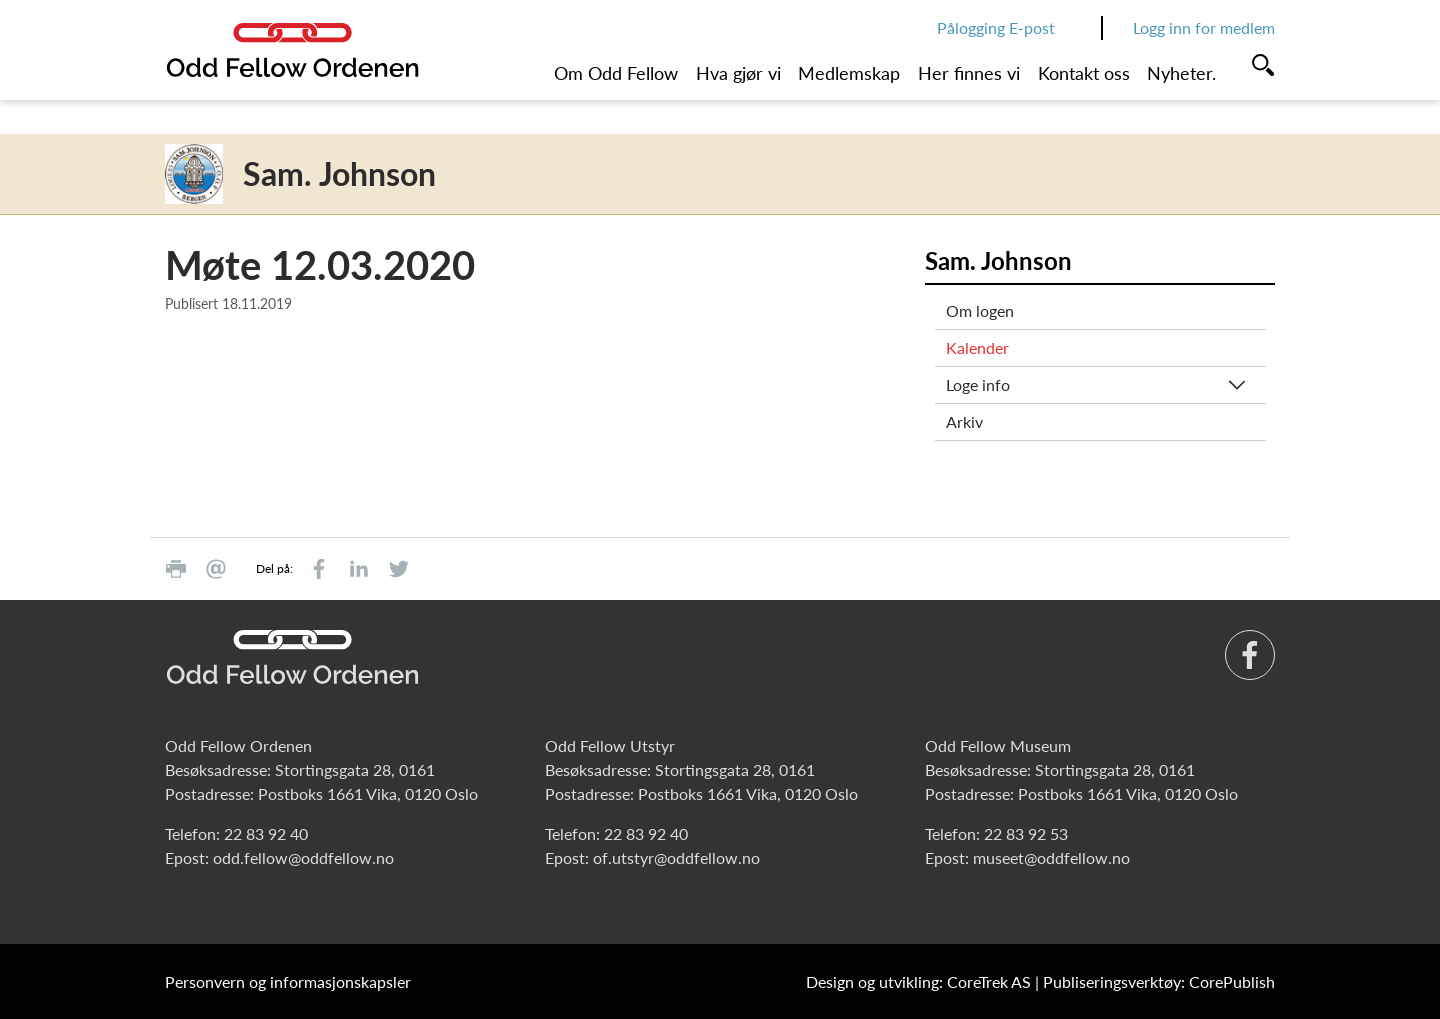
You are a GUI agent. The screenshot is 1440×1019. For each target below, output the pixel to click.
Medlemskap (849, 73)
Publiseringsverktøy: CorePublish (1159, 981)
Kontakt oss (1084, 73)
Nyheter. (1181, 73)
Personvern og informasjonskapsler (288, 981)
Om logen (980, 310)
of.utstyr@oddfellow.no (676, 857)
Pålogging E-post (996, 27)
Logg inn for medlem (1204, 27)
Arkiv (964, 421)
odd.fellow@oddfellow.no (303, 857)
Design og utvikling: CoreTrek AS (918, 981)
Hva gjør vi (738, 73)
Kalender (977, 347)
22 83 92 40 (266, 833)
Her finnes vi (969, 73)
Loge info (978, 384)
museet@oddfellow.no (1051, 857)
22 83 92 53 (1026, 833)
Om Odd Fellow (616, 73)
